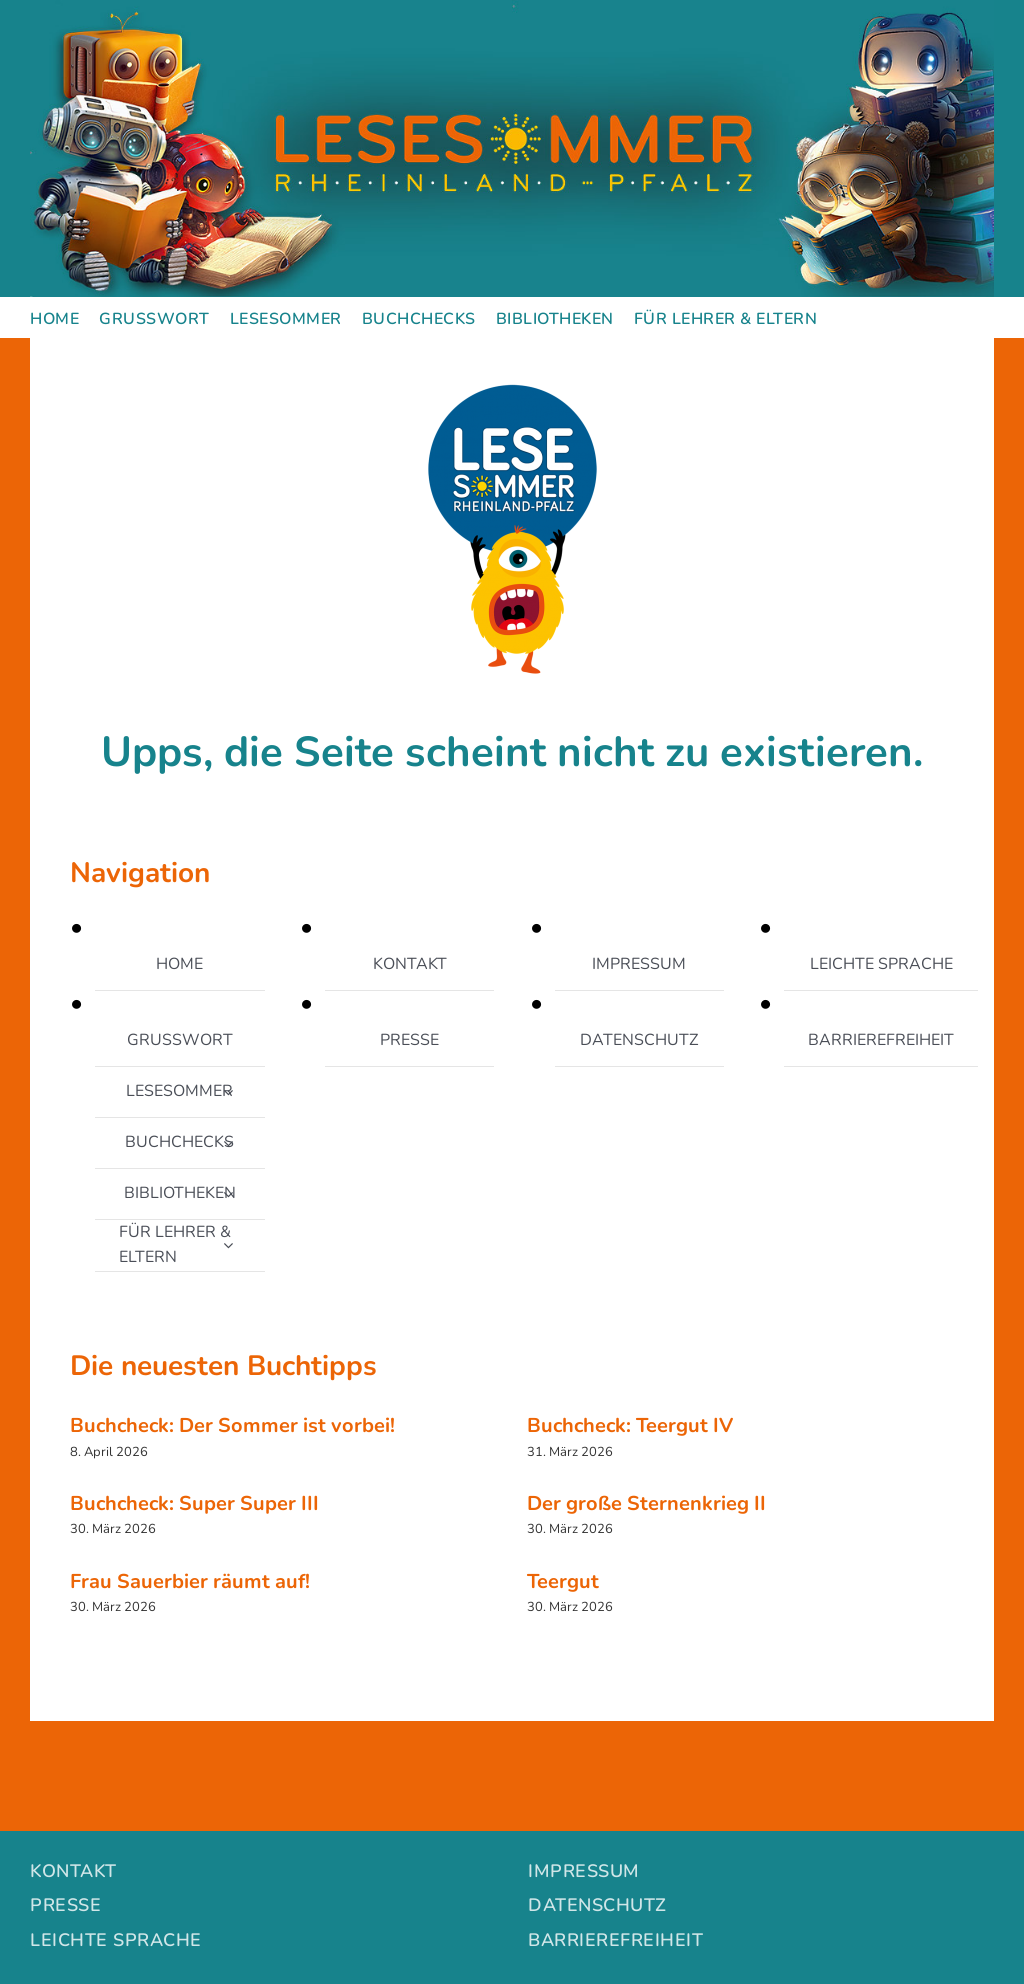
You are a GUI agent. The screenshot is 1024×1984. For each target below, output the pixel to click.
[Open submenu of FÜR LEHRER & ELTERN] (228, 1245)
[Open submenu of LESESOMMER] (228, 1092)
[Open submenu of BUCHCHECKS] (228, 1143)
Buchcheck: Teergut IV (630, 1425)
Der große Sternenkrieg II (646, 1503)
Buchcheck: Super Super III (194, 1503)
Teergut (563, 1581)
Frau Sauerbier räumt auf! (190, 1581)
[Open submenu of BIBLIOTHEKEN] (228, 1194)
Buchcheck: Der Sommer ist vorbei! (232, 1425)
